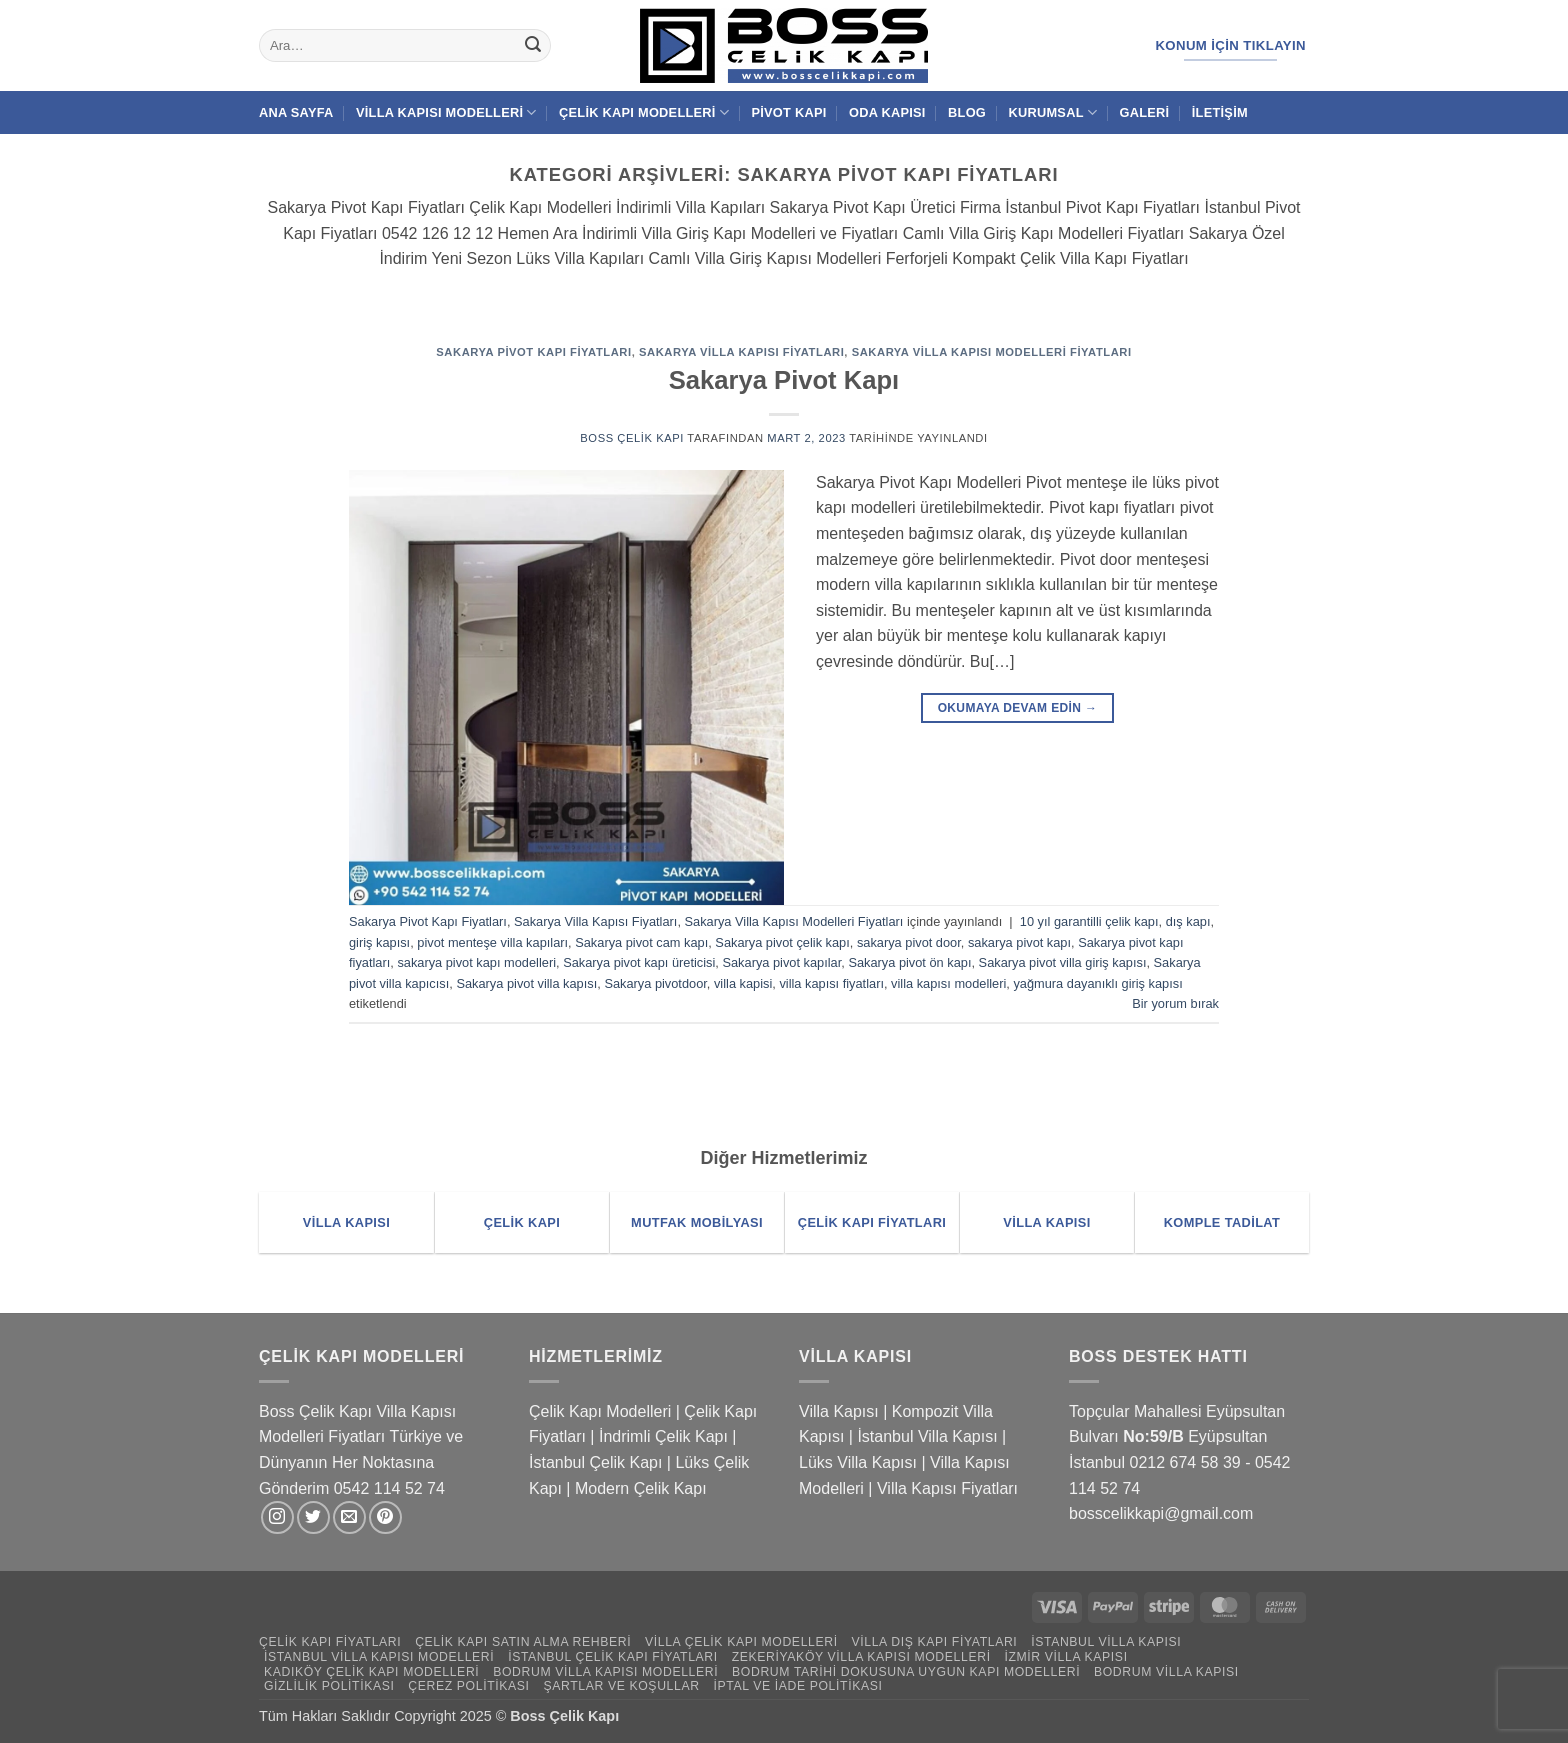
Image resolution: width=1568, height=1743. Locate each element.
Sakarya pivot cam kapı (641, 942)
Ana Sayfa (296, 112)
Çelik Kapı (587, 1716)
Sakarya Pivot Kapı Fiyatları (533, 352)
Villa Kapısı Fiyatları (947, 1488)
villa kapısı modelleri (948, 983)
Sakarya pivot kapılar (781, 962)
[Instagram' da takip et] (277, 1517)
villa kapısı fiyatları (831, 983)
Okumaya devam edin (1018, 708)
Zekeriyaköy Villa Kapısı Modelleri (861, 1657)
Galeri (1145, 112)
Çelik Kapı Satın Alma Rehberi (523, 1642)
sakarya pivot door (909, 942)
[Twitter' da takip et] (313, 1517)
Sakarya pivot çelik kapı (782, 942)
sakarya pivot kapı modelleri (476, 962)
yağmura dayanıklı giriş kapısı (1097, 983)
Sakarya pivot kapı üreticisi (639, 962)
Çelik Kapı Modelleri (644, 112)
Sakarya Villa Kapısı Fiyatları (741, 352)
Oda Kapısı (887, 112)
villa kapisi (743, 983)
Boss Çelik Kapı (632, 438)
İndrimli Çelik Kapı (663, 1436)
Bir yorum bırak (1175, 1003)
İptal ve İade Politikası (797, 1686)
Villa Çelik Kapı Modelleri (741, 1642)
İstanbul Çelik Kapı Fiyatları (613, 1657)
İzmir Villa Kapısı (1065, 1657)
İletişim (1220, 112)
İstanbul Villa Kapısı (927, 1436)
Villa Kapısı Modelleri (446, 112)
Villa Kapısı (839, 1411)
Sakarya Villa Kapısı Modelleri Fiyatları (992, 352)
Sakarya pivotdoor (655, 983)
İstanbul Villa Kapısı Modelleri (379, 1657)
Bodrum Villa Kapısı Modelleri (605, 1672)
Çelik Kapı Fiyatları (330, 1642)
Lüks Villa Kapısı (858, 1462)
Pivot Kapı (788, 112)
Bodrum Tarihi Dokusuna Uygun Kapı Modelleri (906, 1672)
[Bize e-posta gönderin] (349, 1517)
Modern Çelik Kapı (641, 1488)
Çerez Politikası (468, 1686)
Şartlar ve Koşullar (621, 1686)
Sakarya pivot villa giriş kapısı (1063, 962)
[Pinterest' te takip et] (385, 1517)
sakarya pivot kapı (1019, 942)
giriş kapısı (379, 942)
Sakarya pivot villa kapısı (526, 983)
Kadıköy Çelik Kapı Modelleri (371, 1672)
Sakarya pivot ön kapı (909, 962)
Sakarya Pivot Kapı (784, 380)
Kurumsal (1052, 112)
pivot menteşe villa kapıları (492, 942)
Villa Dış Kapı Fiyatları (935, 1642)
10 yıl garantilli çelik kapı (1089, 921)
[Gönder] (533, 46)
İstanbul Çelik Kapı (595, 1462)
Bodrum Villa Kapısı (1166, 1672)
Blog (967, 112)
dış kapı (1188, 921)
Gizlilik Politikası (329, 1686)
